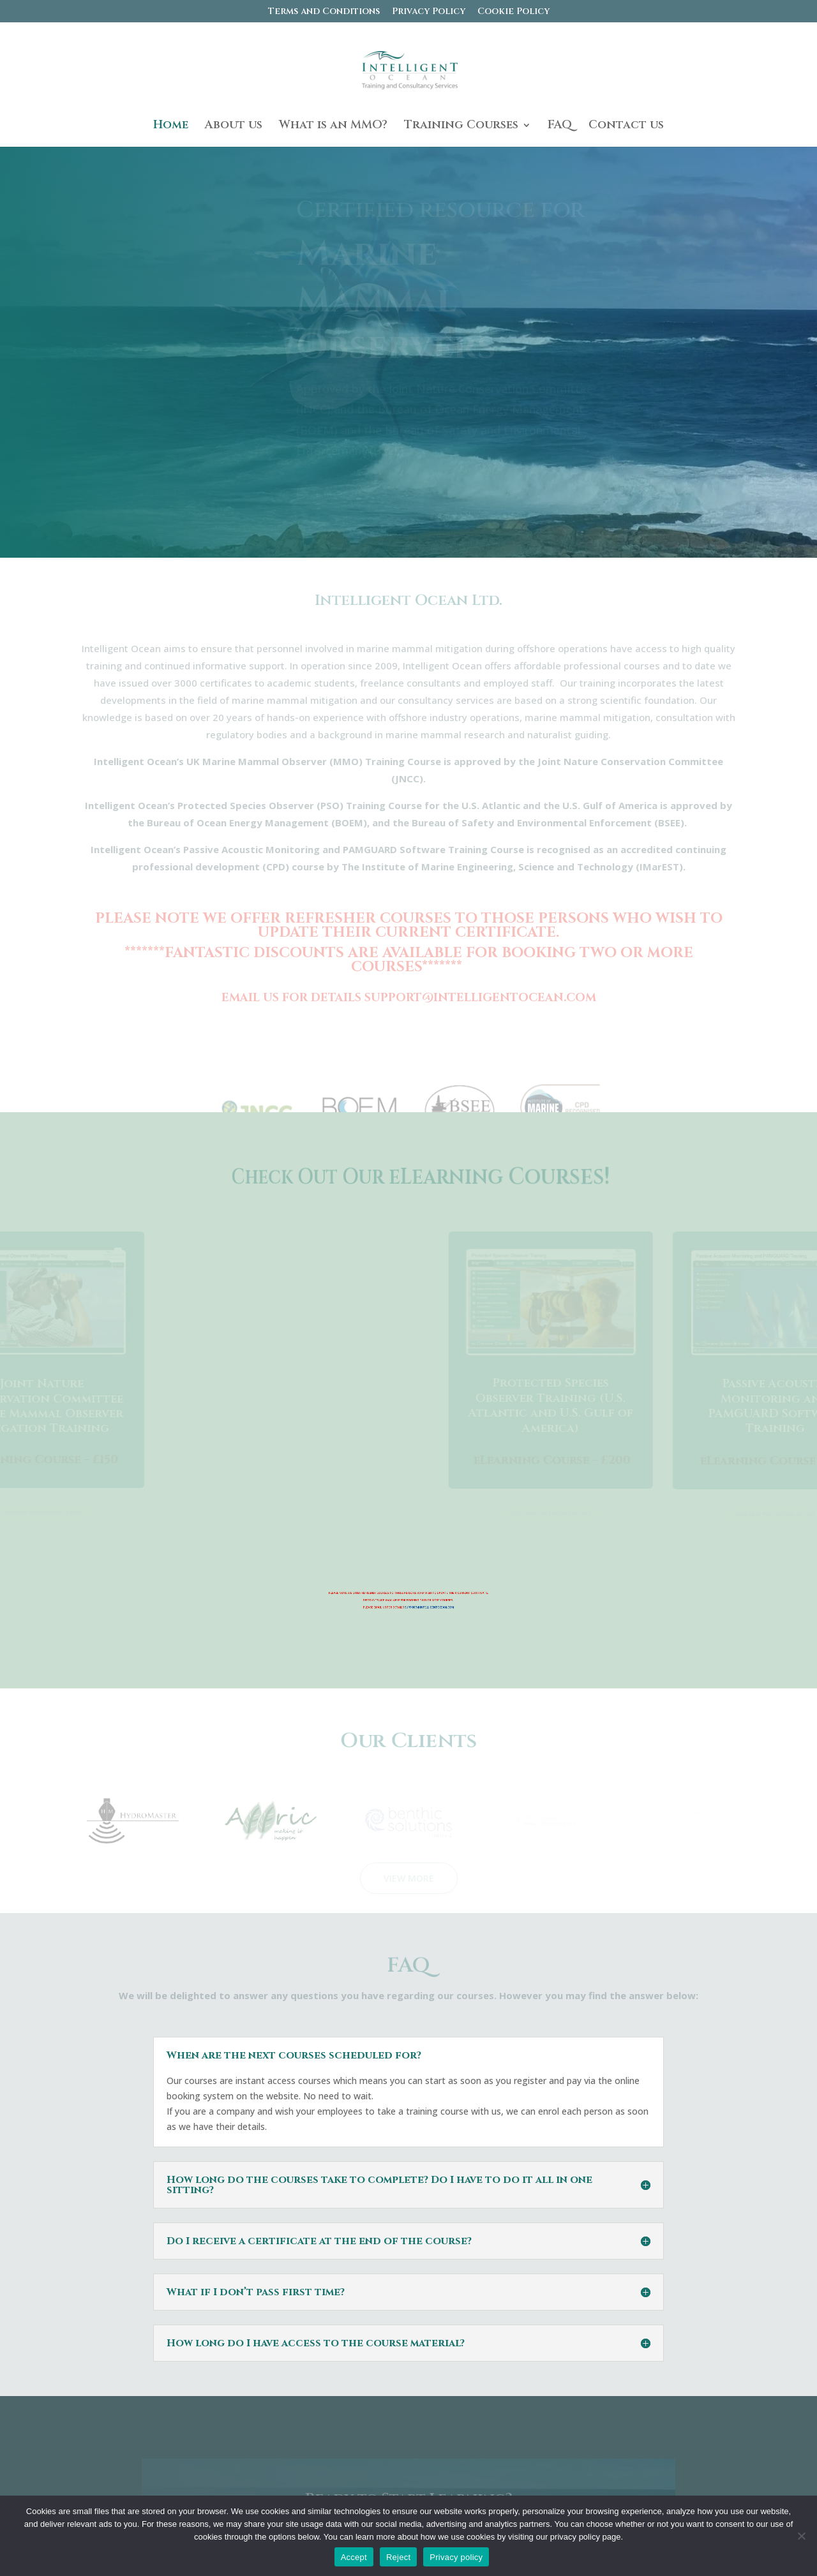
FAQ (560, 127)
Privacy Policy (428, 12)
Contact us (626, 127)
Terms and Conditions (324, 12)
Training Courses (461, 127)
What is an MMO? (333, 127)
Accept (354, 2559)
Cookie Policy (513, 12)
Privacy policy (456, 2559)
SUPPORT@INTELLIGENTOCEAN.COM (429, 1607)
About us (233, 127)
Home (170, 127)
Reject (398, 2559)
